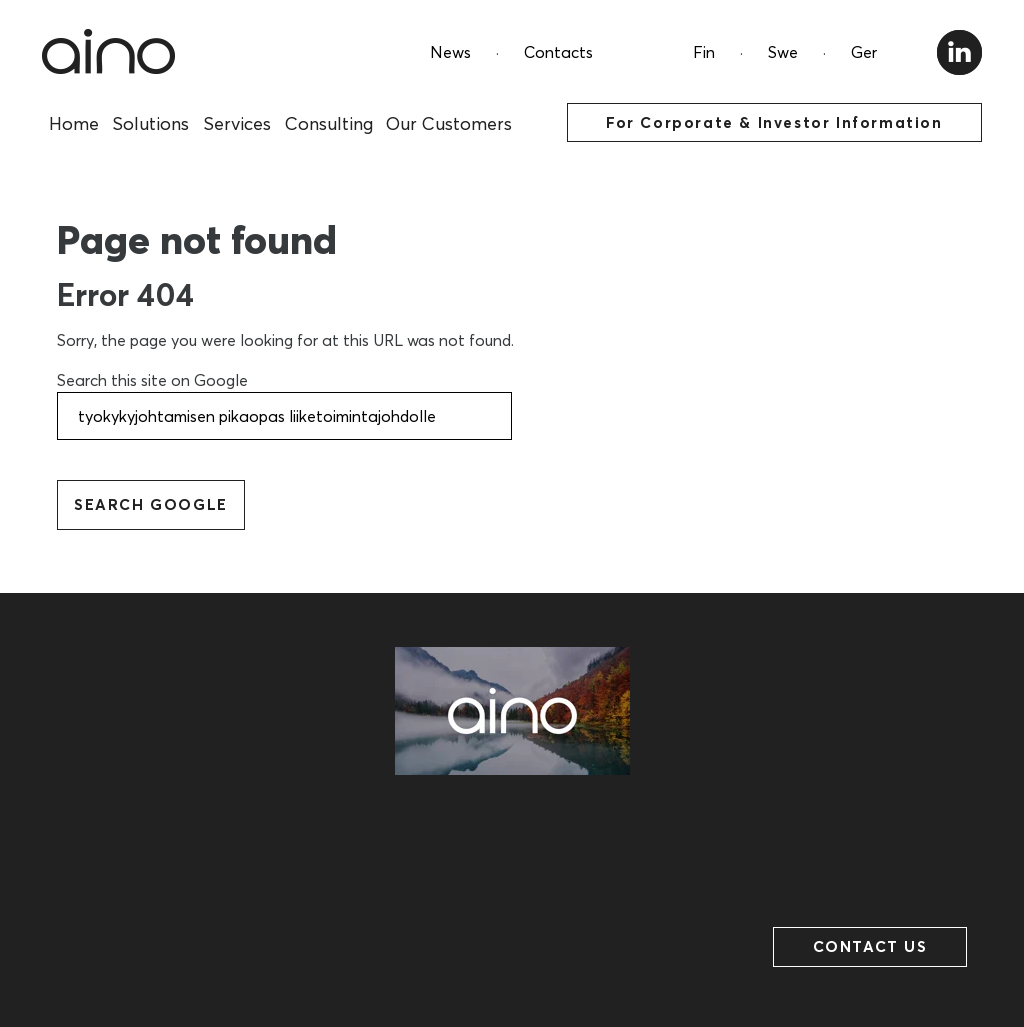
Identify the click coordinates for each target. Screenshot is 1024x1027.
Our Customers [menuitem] (449, 123)
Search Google (151, 504)
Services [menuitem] (237, 123)
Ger (864, 52)
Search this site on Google (152, 380)
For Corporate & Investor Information (774, 122)
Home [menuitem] (74, 123)
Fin (704, 52)
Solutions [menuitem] (150, 123)
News (450, 52)
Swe (783, 52)
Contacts (558, 52)
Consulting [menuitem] (329, 123)
